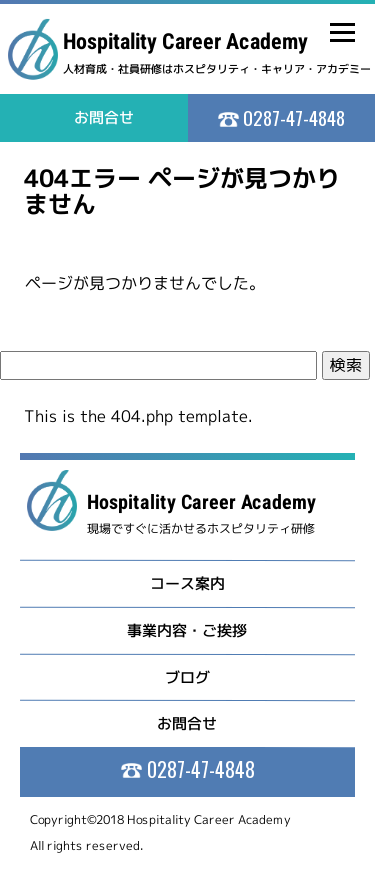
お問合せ (187, 723)
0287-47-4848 (292, 117)
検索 (346, 365)
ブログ (187, 676)
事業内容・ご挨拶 (187, 630)
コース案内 (187, 583)
